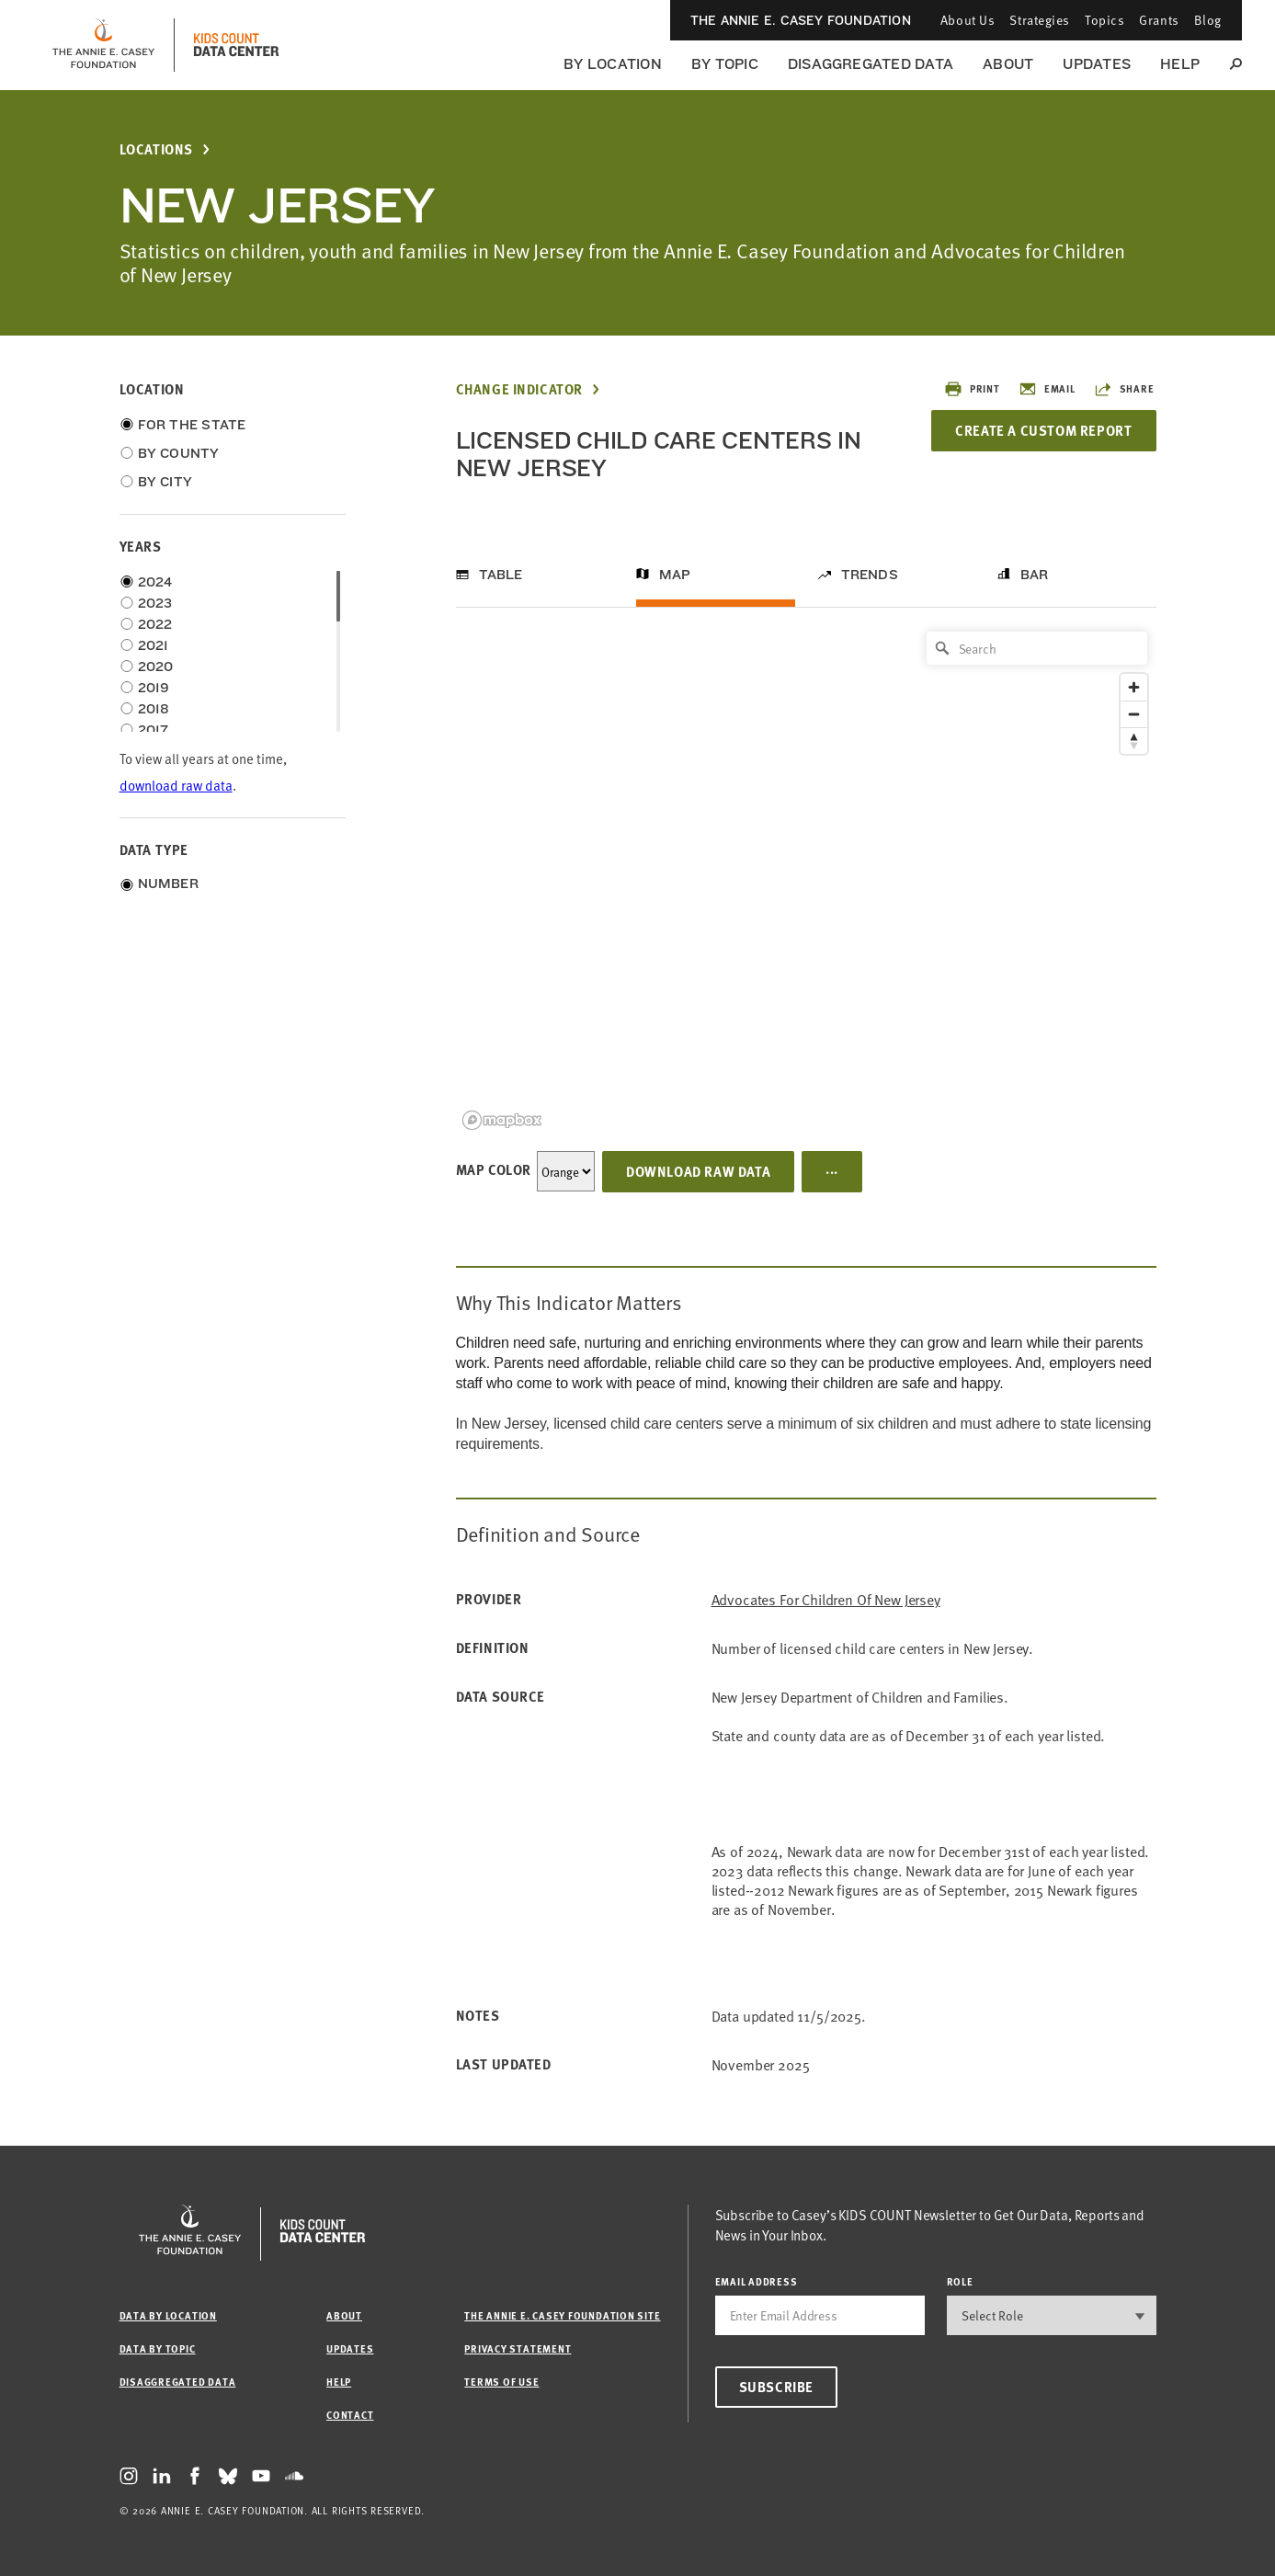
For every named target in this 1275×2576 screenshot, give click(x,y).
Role (960, 2281)
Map (675, 574)
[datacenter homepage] (236, 45)
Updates (1097, 64)
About (1008, 64)
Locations (156, 149)
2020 (156, 666)
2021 (153, 645)
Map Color (493, 1169)
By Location (613, 64)
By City (165, 481)
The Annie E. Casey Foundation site (562, 2315)
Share (1124, 389)
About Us (967, 19)
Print (972, 389)
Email (1047, 389)
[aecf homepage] (103, 45)
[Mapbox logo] (501, 1120)
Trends (869, 574)
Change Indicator (520, 389)
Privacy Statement (517, 2348)
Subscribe (776, 2387)
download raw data (176, 784)
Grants (1158, 19)
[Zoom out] (1134, 714)
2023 (155, 603)
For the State (192, 424)
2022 (155, 624)
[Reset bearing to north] (1134, 740)
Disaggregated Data (870, 64)
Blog (1208, 19)
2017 (153, 730)
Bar (1034, 574)
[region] (806, 879)
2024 (155, 582)
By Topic (724, 64)
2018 (154, 709)
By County (179, 453)
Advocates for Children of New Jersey (825, 1599)
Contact (349, 2415)
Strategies (1039, 19)
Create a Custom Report (1043, 430)
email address (756, 2281)
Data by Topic (158, 2348)
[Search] (1037, 648)
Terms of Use (501, 2381)
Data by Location (168, 2315)
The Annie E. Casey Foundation (800, 20)
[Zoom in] (1134, 687)
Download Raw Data (698, 1171)
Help (1180, 64)
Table (501, 574)
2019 (154, 687)
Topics (1104, 19)
